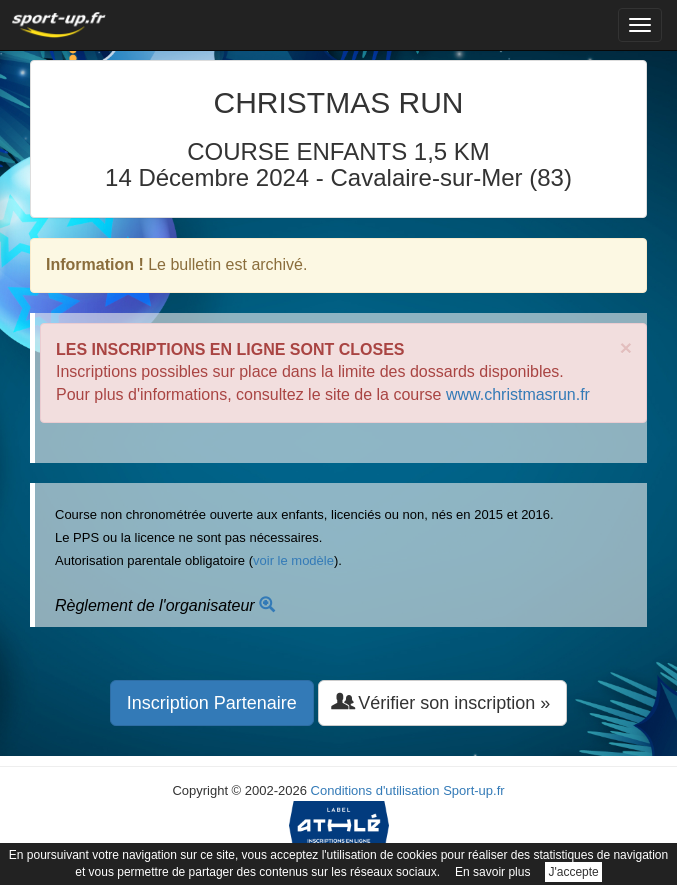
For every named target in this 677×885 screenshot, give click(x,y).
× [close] (626, 347)
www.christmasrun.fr (518, 394)
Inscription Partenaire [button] (212, 703)
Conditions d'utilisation (375, 790)
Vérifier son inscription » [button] (442, 702)
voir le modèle (293, 560)
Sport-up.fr (473, 790)
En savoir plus (492, 872)
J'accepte (573, 872)
